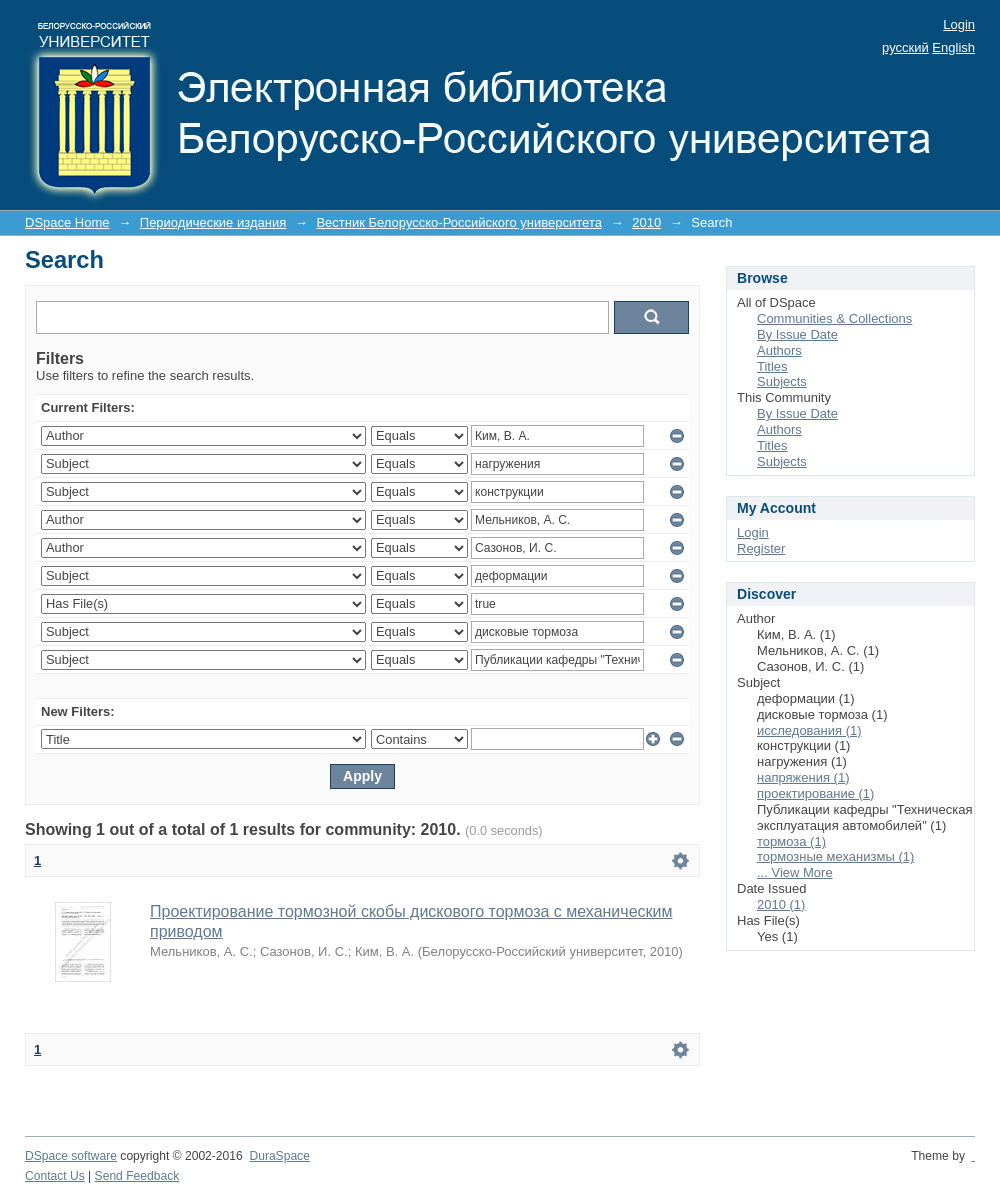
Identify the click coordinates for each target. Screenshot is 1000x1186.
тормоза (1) (791, 841)
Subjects (782, 381)
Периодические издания (213, 222)
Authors (779, 350)
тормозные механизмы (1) (835, 856)
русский (905, 47)
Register (761, 548)
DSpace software (71, 1156)
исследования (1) (809, 730)
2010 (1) (781, 904)
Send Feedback (137, 1176)
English (953, 47)
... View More (795, 872)
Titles (772, 366)
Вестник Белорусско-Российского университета (459, 222)
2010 (646, 222)
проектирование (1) (815, 793)
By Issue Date (797, 334)
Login (959, 24)
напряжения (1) (803, 777)
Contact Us (55, 1176)
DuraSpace (279, 1156)
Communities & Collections (834, 318)
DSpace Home (67, 222)
